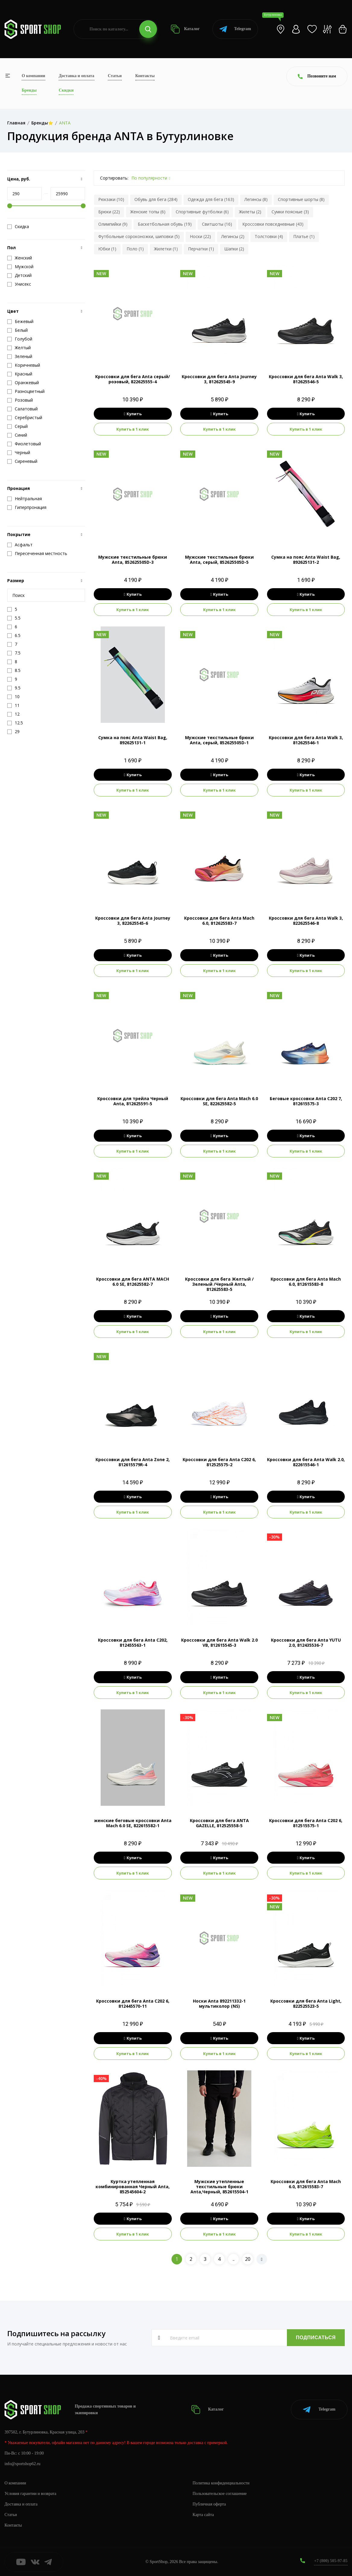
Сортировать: (114, 178)
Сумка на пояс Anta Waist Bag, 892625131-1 (132, 740)
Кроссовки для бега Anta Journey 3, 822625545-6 (132, 920)
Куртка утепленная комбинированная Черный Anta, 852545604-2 (133, 2187)
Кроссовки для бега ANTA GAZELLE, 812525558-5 (219, 1823)
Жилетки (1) (166, 249)
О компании (33, 76)
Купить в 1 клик (132, 429)
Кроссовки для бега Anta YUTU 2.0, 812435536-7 (306, 1642)
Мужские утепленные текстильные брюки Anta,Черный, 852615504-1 (219, 2187)
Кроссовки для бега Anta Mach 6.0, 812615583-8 (306, 1281)
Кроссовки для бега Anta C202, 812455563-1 (133, 1642)
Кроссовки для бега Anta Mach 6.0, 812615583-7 (306, 2184)
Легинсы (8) (256, 199)
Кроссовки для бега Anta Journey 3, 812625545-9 (219, 379)
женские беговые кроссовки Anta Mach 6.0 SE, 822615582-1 (132, 1823)
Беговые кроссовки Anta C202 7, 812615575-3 (306, 1101)
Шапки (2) (234, 249)
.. (233, 2259)
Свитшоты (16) (217, 224)
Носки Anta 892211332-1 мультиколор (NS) (219, 2003)
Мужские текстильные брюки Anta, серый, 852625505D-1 (219, 740)
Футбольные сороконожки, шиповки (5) (139, 236)
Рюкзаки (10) (111, 199)
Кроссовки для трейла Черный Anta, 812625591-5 (132, 1101)
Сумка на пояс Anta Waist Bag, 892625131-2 (305, 559)
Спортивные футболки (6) (202, 212)
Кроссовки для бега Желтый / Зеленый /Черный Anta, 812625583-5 (219, 1284)
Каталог (185, 29)
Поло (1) (135, 249)
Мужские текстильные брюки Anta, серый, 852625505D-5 (219, 559)
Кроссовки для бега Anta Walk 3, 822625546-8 (306, 920)
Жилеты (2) (250, 212)
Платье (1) (304, 236)
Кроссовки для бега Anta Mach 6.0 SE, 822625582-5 (219, 1101)
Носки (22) (200, 236)
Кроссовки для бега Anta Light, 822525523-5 (305, 2003)
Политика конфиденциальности (221, 2483)
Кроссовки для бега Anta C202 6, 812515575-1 (305, 1823)
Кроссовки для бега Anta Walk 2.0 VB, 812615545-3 (219, 1642)
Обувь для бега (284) (156, 199)
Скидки (66, 90)
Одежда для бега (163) (211, 199)
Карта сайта (203, 2514)
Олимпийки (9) (112, 224)
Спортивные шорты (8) (301, 199)
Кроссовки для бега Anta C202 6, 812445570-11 (132, 2003)
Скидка (18, 226)
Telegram (235, 29)
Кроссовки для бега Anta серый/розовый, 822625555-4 (132, 379)
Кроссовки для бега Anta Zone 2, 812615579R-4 (133, 1462)
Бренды (29, 90)
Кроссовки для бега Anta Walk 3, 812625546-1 (306, 740)
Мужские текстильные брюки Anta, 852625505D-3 (132, 559)
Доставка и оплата (76, 76)
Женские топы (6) (147, 212)
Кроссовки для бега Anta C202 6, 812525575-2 (219, 1462)
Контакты (145, 76)
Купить (133, 413)
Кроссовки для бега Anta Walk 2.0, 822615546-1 (306, 1462)
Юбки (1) (107, 249)
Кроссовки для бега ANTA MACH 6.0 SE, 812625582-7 (132, 1281)
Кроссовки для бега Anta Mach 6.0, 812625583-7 (219, 920)
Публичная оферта (209, 2504)
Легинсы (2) (232, 236)
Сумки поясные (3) (290, 212)
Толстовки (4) (269, 236)
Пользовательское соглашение (220, 2493)
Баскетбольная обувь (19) (165, 224)
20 (247, 2259)
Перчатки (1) (201, 249)
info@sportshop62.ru (22, 2463)
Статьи (115, 76)
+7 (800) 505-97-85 (330, 2561)
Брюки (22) (109, 212)
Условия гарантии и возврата (30, 2493)
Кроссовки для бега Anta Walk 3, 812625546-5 (306, 379)
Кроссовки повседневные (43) (272, 224)
